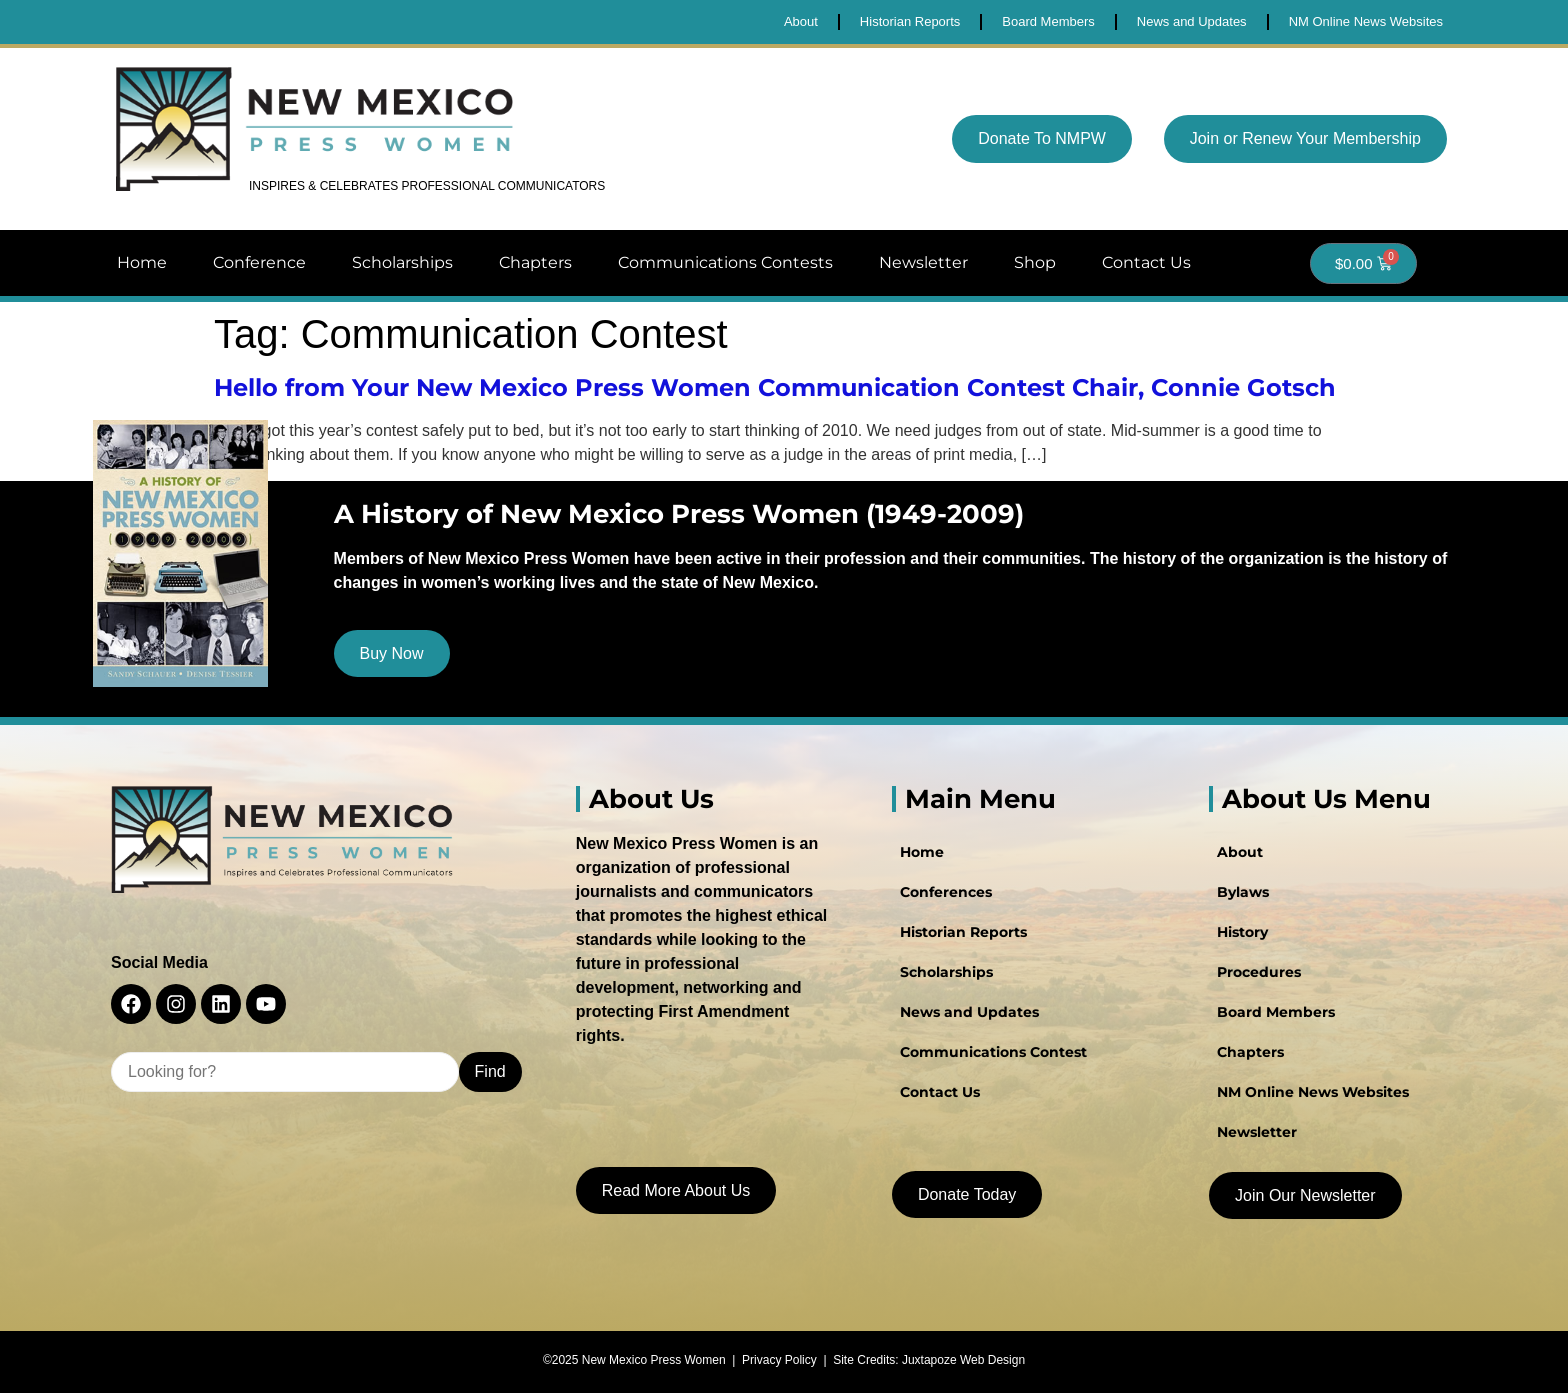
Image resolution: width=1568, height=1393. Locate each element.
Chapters (535, 262)
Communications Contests (725, 262)
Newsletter (923, 262)
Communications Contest (993, 1052)
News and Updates (969, 1012)
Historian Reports (963, 932)
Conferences (946, 892)
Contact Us (1146, 262)
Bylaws (1243, 892)
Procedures (1259, 972)
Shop (1035, 262)
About (1240, 852)
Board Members (1276, 1012)
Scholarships (402, 262)
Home (142, 262)
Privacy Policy (779, 1360)
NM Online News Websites (1313, 1092)
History (1242, 932)
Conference (259, 262)
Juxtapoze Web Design (963, 1360)
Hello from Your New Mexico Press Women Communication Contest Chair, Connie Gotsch (775, 387)
